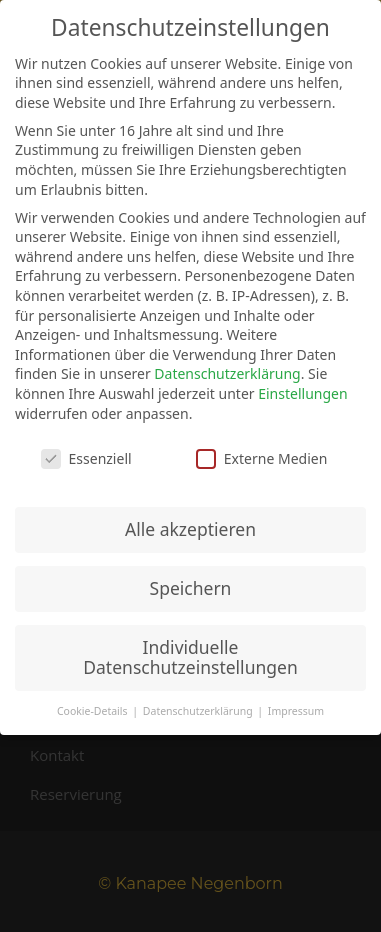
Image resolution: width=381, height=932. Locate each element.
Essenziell (86, 458)
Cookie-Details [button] (93, 711)
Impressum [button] (296, 711)
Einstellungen (302, 393)
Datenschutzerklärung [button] (199, 711)
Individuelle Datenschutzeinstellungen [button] (190, 657)
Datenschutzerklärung (227, 373)
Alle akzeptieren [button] (190, 529)
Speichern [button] (191, 588)
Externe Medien (261, 458)
